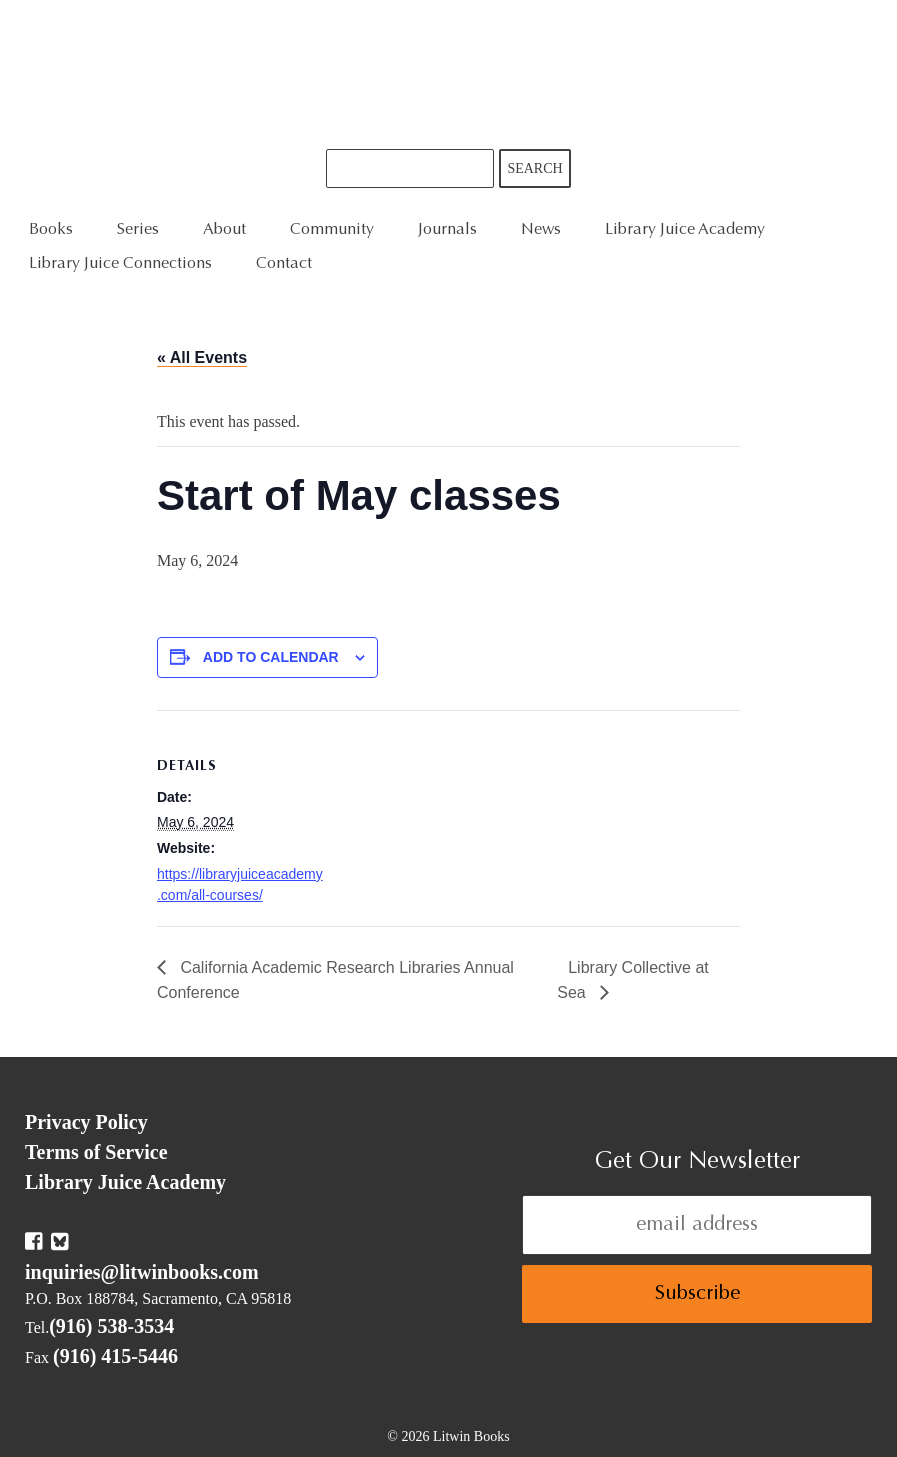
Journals (447, 230)
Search (534, 168)
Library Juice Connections (120, 264)
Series (138, 230)
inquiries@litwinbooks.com (142, 1272)
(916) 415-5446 (115, 1356)
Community (332, 230)
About (224, 230)
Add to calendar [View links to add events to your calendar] (271, 657)
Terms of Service (96, 1152)
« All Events (202, 357)
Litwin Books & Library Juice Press (449, 74)
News (541, 230)
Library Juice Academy (685, 230)
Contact (284, 264)
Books (51, 230)
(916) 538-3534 (111, 1326)
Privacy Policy (86, 1122)
